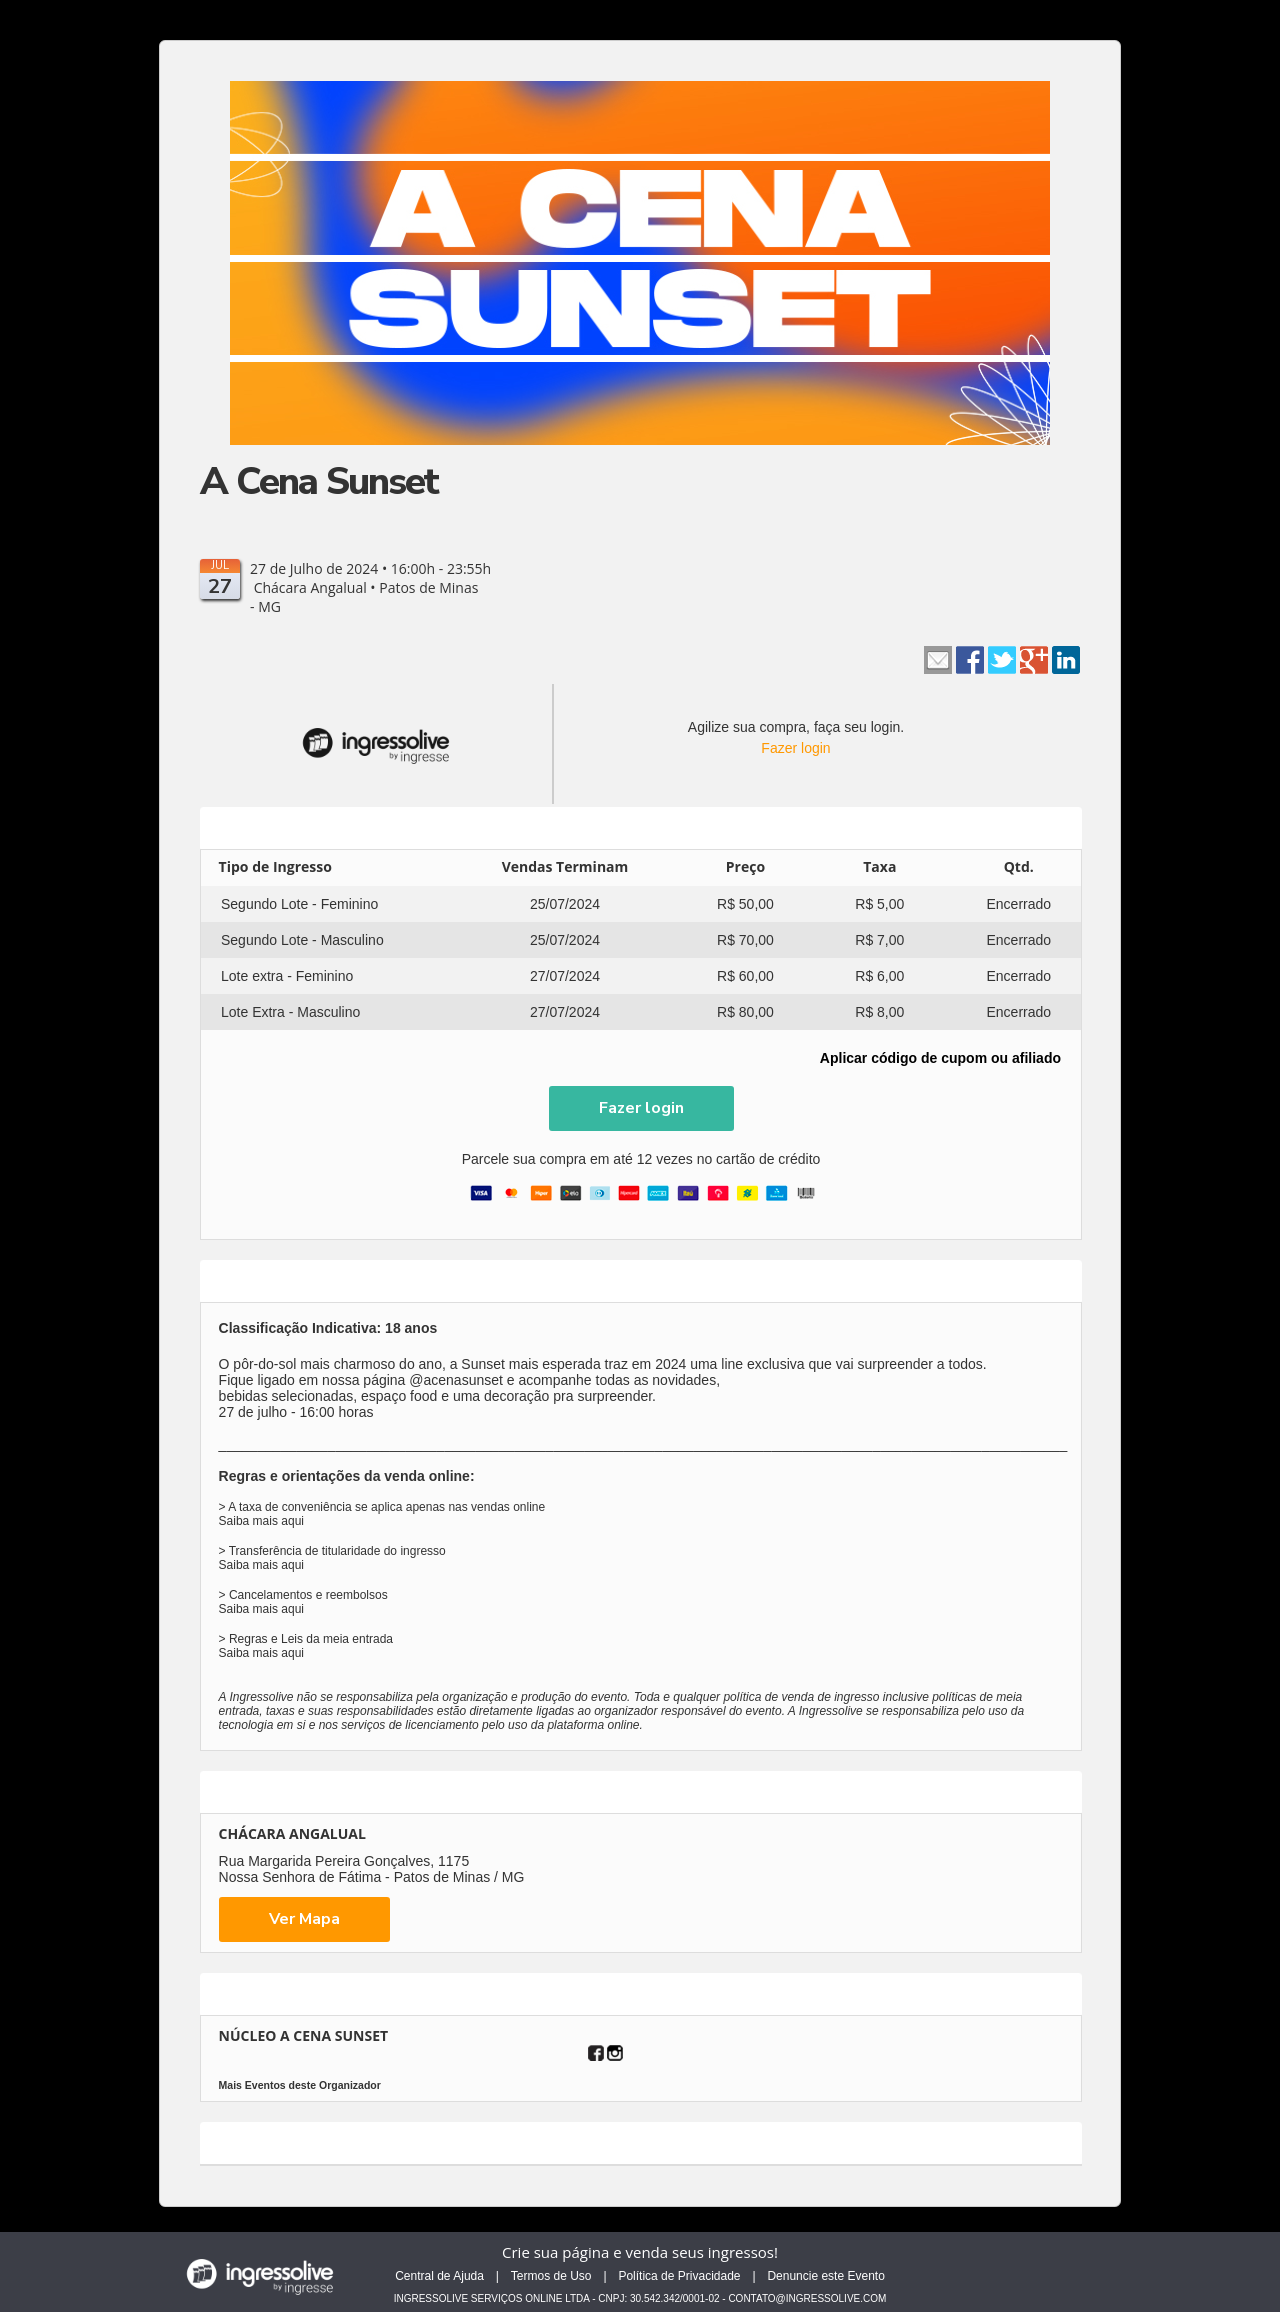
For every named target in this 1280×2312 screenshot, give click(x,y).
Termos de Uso (551, 2276)
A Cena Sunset (319, 481)
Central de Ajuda (439, 2276)
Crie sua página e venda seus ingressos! (640, 2252)
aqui (292, 1521)
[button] (641, 1108)
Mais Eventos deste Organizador (300, 2085)
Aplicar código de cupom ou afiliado (940, 1058)
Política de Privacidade (679, 2276)
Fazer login (795, 748)
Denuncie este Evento (825, 2276)
